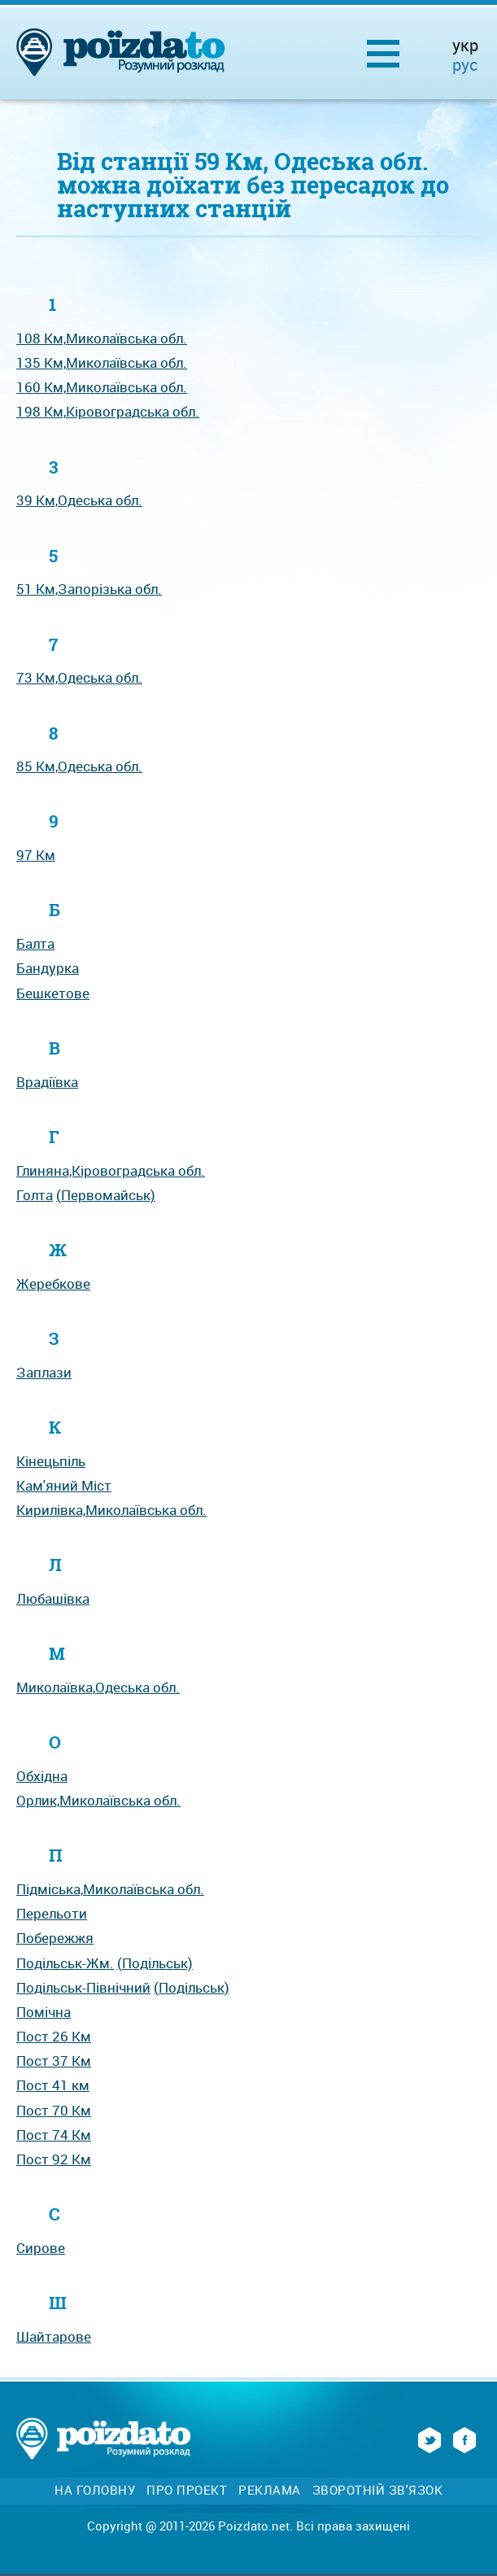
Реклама (269, 2490)
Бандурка (47, 967)
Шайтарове (53, 2336)
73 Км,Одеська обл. (79, 677)
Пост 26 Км (53, 2036)
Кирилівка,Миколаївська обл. (111, 1509)
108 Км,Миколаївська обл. (101, 338)
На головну (94, 2490)
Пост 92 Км (53, 2159)
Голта (34, 1194)
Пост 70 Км (53, 2110)
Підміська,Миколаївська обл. (110, 1889)
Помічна (43, 2011)
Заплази (44, 1372)
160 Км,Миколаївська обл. (101, 387)
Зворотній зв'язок (377, 2490)
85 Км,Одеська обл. (79, 766)
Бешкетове (52, 993)
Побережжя (55, 1937)
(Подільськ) (155, 1963)
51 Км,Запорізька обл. (89, 588)
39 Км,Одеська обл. (79, 500)
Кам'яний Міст (63, 1485)
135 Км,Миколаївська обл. (101, 362)
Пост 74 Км (53, 2134)
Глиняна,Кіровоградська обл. (110, 1170)
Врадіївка (47, 1081)
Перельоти (51, 1913)
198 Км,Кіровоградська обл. (107, 411)
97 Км (35, 854)
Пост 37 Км (53, 2060)
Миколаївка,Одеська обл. (98, 1687)
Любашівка (52, 1598)
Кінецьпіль (50, 1461)
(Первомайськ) (105, 1194)
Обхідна (42, 1775)
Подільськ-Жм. (65, 1963)
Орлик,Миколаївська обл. (98, 1800)
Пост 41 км (52, 2085)
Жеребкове (53, 1283)
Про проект (186, 2490)
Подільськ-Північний (83, 1987)
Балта (35, 943)
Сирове (40, 2247)
